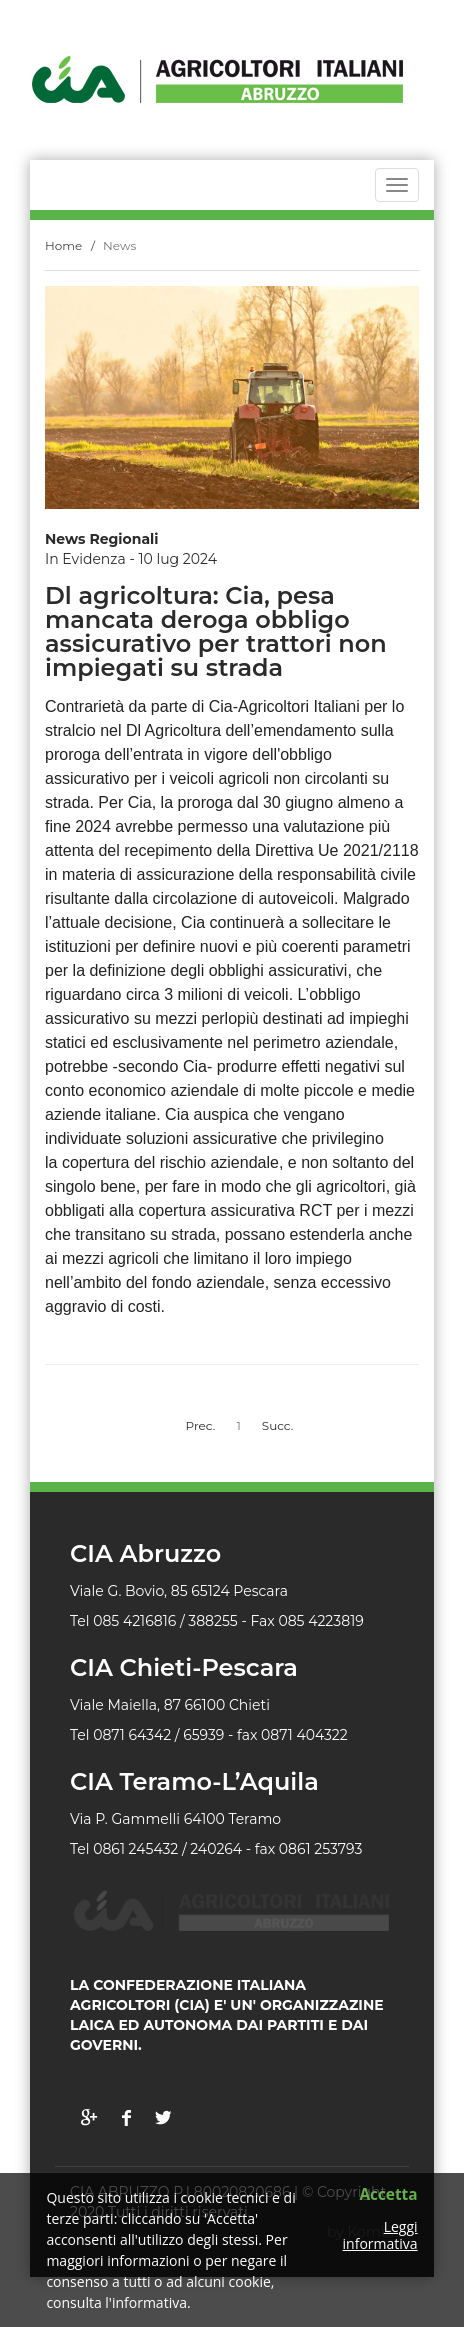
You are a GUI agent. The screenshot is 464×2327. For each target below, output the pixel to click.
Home (63, 245)
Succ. (278, 1425)
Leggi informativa (380, 2236)
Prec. (201, 1425)
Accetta (388, 2195)
